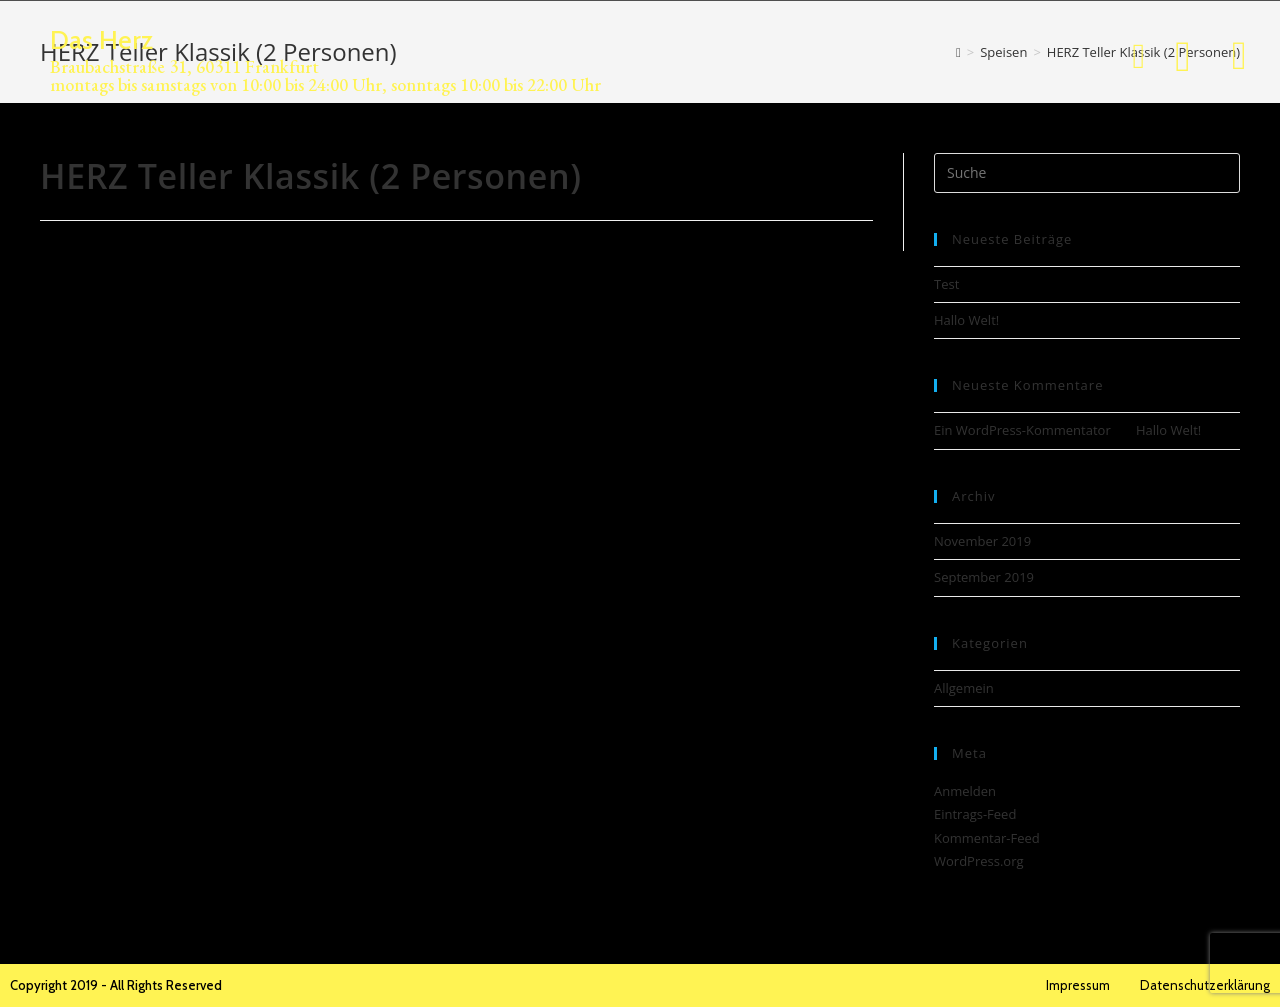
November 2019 (982, 541)
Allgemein (964, 688)
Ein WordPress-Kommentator (1022, 430)
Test (946, 284)
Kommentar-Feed (987, 838)
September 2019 (984, 577)
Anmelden (965, 791)
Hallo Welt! (966, 320)
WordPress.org (979, 861)
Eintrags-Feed (975, 814)
